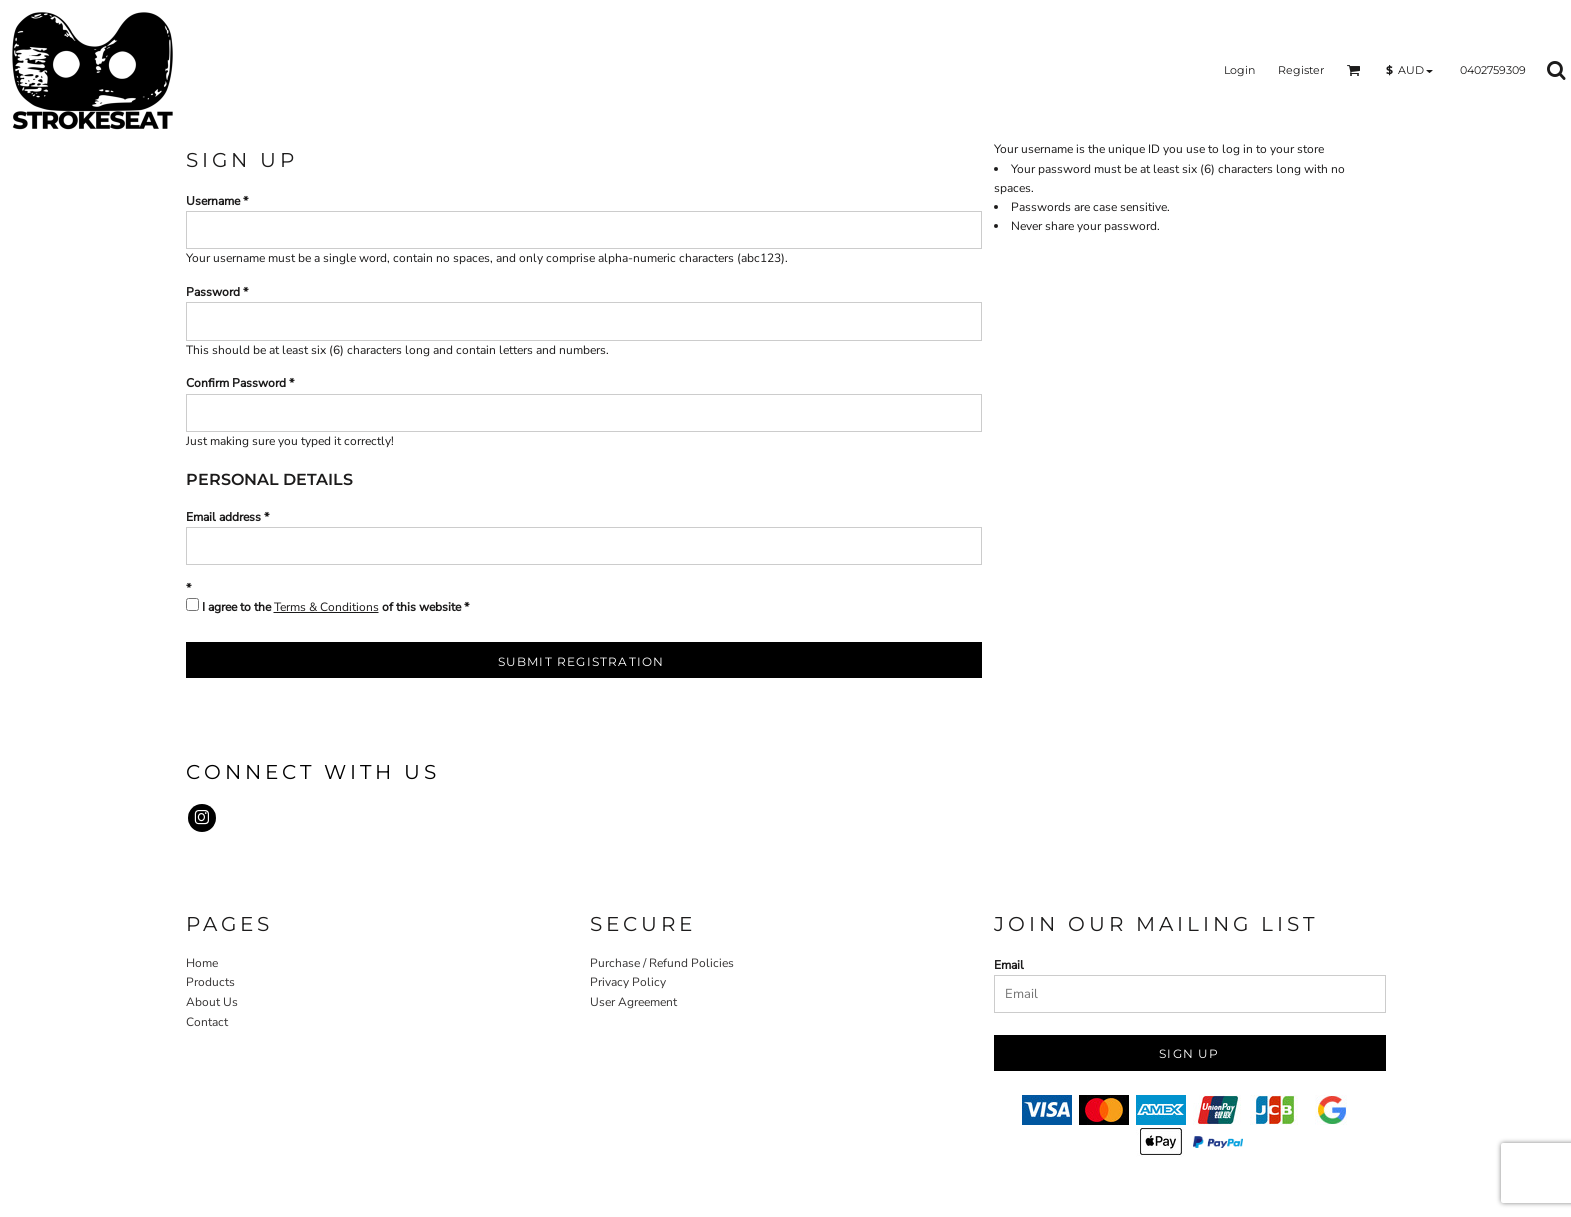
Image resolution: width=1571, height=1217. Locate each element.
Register (1301, 70)
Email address (223, 517)
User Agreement (633, 1002)
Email (1009, 965)
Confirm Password (236, 383)
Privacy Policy (628, 982)
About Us (212, 1002)
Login (1239, 70)
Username (213, 201)
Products (210, 982)
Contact (207, 1022)
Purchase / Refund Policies (662, 963)
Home (202, 963)
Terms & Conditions (326, 607)
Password (213, 292)
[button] (1354, 70)
